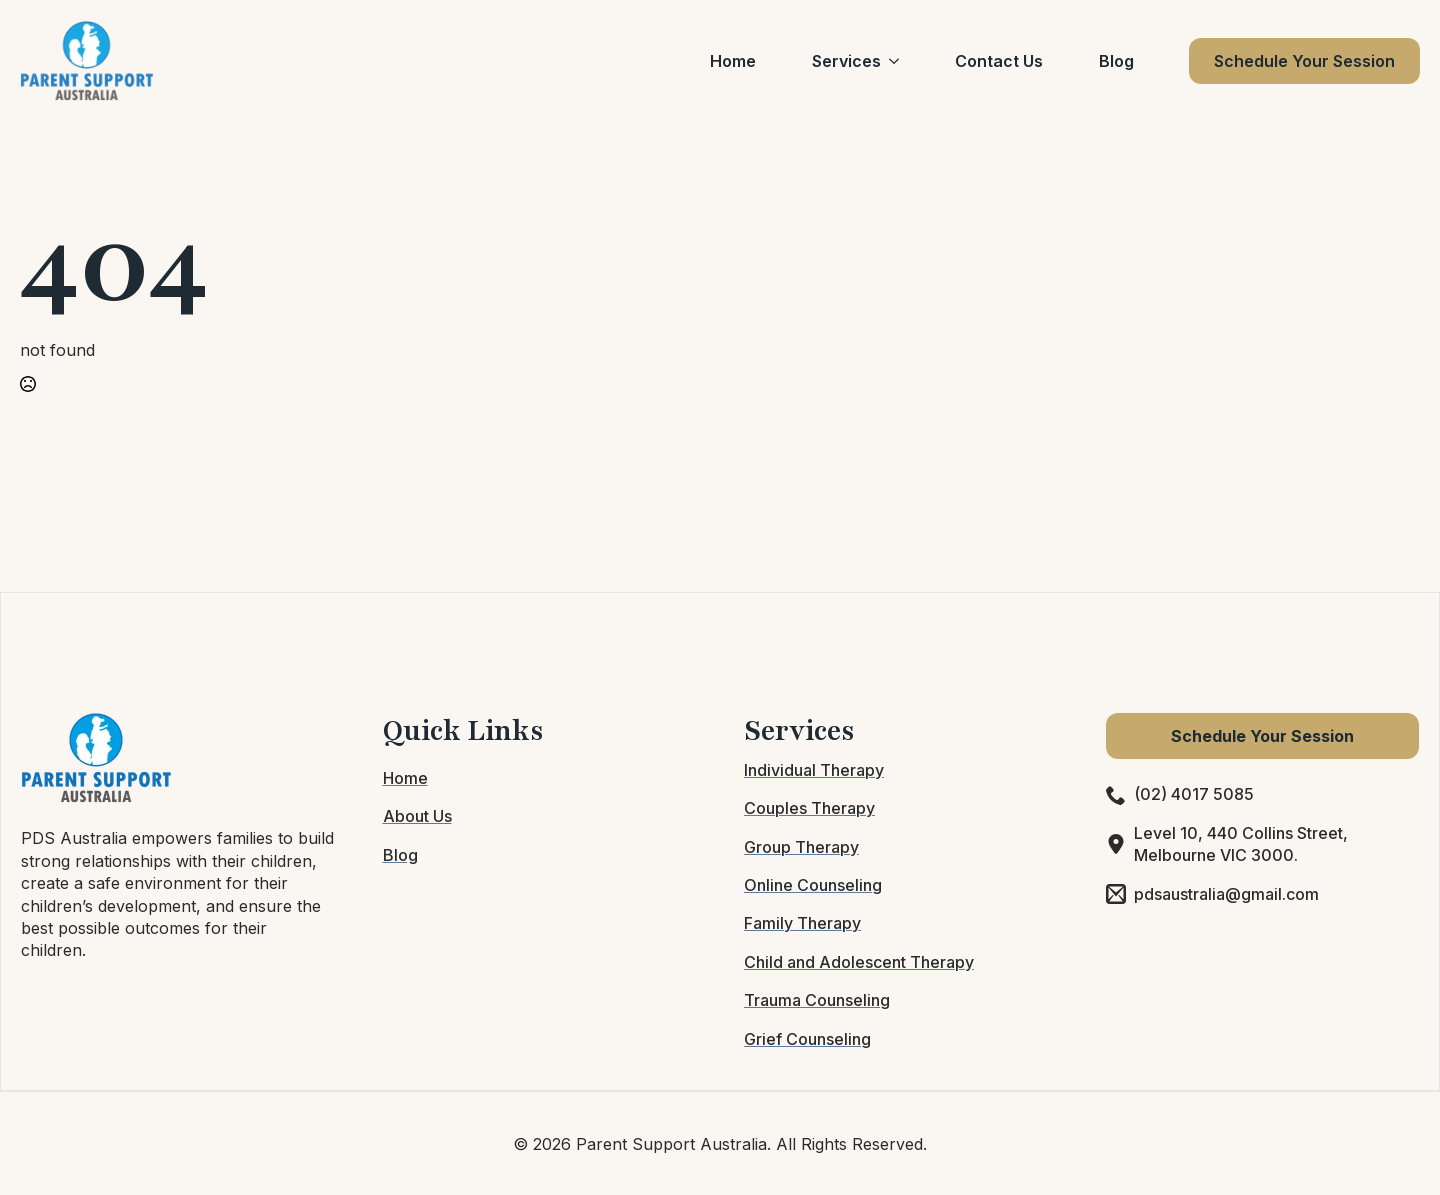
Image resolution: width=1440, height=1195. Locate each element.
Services (846, 61)
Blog (1116, 61)
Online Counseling (813, 885)
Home (733, 61)
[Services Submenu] (898, 61)
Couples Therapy (809, 808)
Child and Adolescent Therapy (859, 962)
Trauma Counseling (817, 1000)
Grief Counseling (807, 1039)
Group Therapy (801, 847)
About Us (417, 816)
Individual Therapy (814, 770)
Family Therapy (802, 923)
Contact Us (999, 61)
